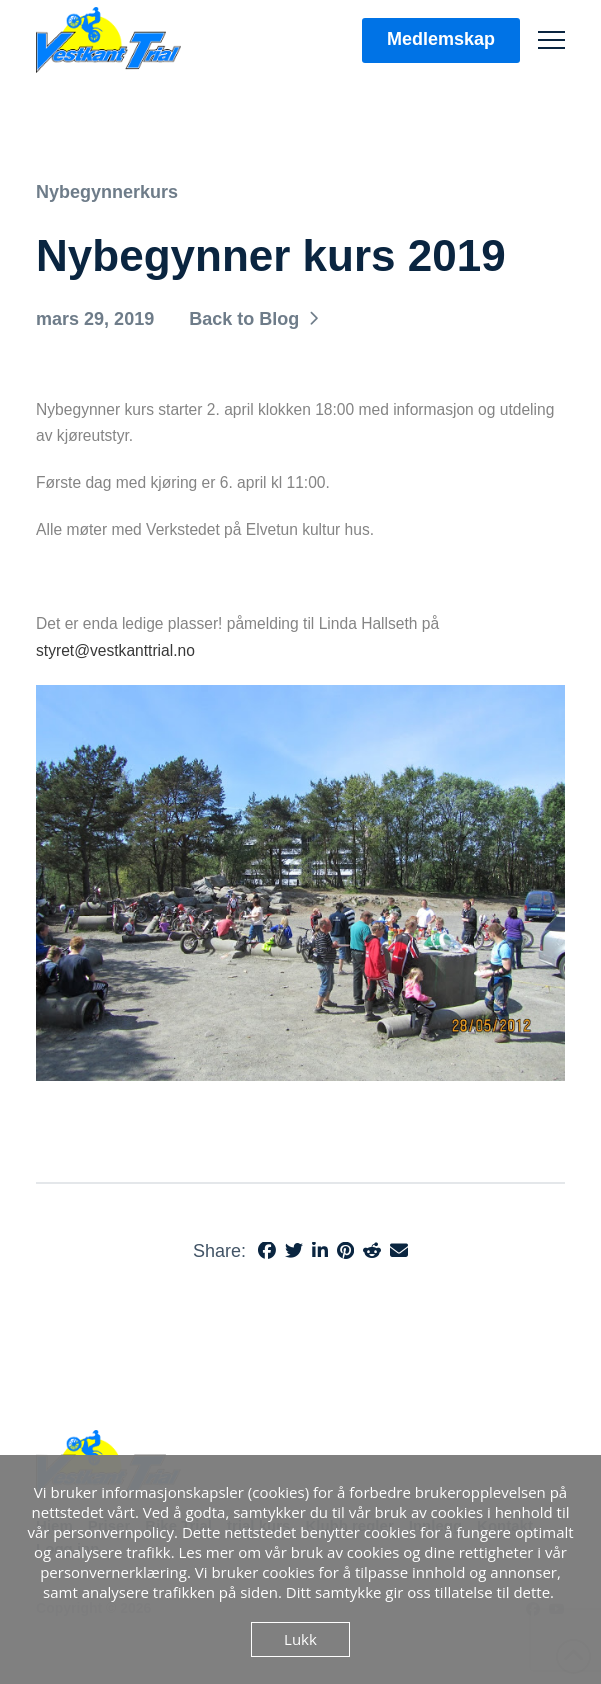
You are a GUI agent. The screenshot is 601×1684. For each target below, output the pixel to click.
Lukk (300, 1639)
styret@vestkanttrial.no (115, 650)
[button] (551, 40)
